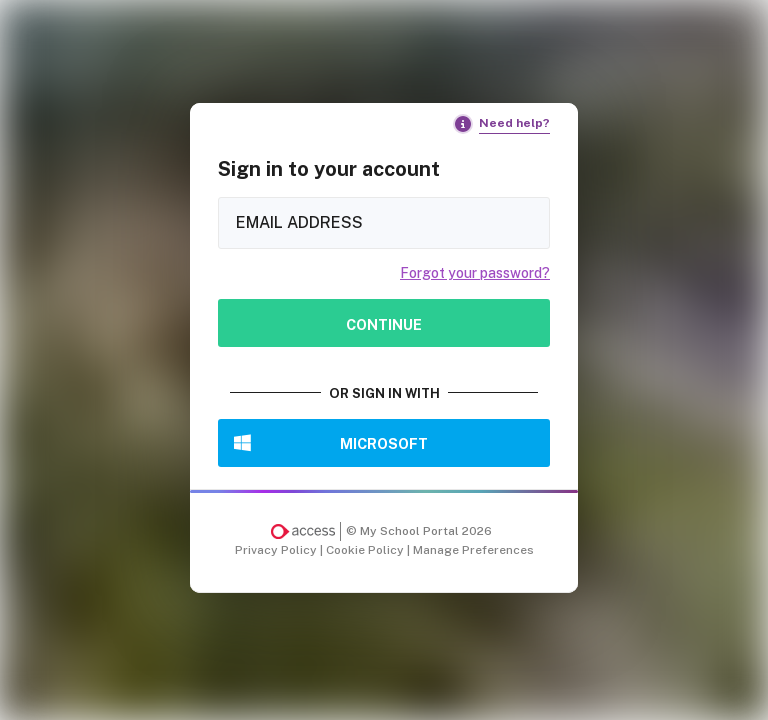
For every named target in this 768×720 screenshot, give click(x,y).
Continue (384, 324)
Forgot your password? (475, 273)
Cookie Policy (366, 550)
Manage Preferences (473, 550)
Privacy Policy (277, 550)
